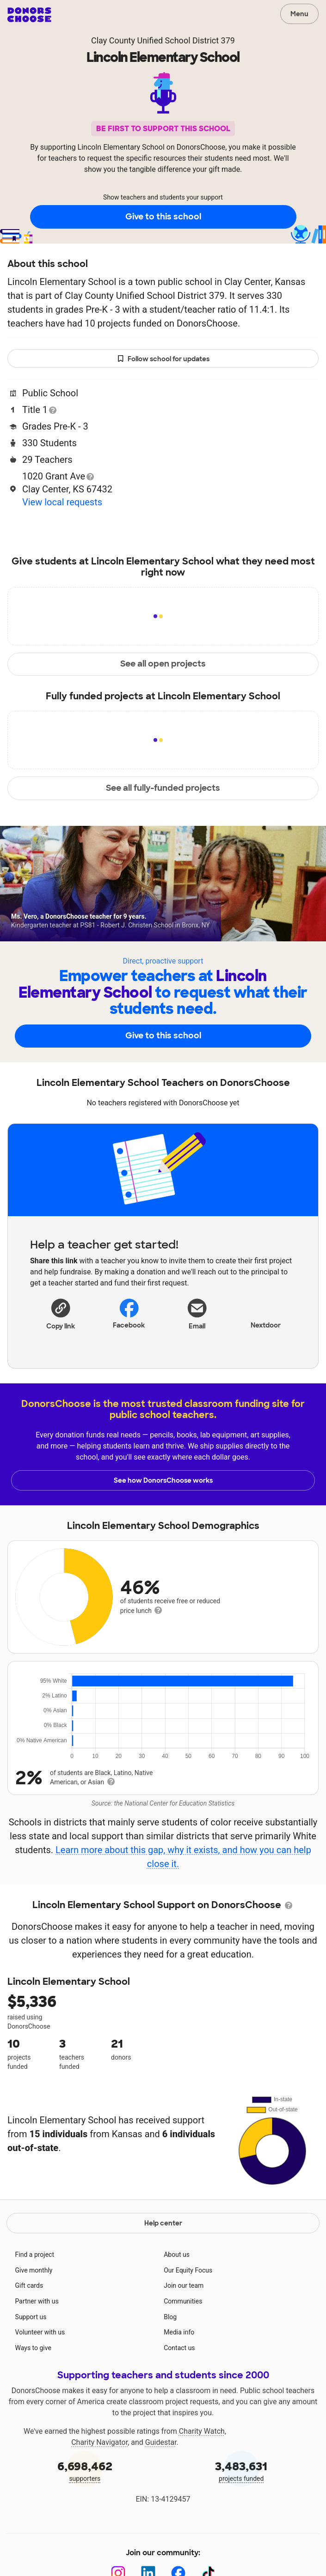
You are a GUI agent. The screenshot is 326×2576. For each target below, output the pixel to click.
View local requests (62, 502)
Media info (179, 2332)
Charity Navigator (99, 2442)
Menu (299, 14)
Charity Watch (202, 2431)
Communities (183, 2301)
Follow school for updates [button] (163, 359)
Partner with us (37, 2301)
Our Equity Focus (188, 2270)
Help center (163, 2223)
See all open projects (163, 663)
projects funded (241, 2470)
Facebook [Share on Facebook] (129, 1313)
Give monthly (34, 2270)
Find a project (34, 2254)
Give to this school (163, 216)
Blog (170, 2317)
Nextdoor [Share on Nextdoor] (266, 1312)
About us (177, 2254)
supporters (84, 2470)
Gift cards (29, 2285)
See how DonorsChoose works (163, 1480)
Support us (31, 2317)
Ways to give (33, 2348)
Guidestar (161, 2442)
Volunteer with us (40, 2332)
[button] (60, 1313)
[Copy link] (60, 1313)
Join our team (183, 2285)
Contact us (179, 2348)
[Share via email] (197, 1317)
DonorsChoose (29, 14)
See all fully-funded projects (163, 788)
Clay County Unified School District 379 (163, 40)
